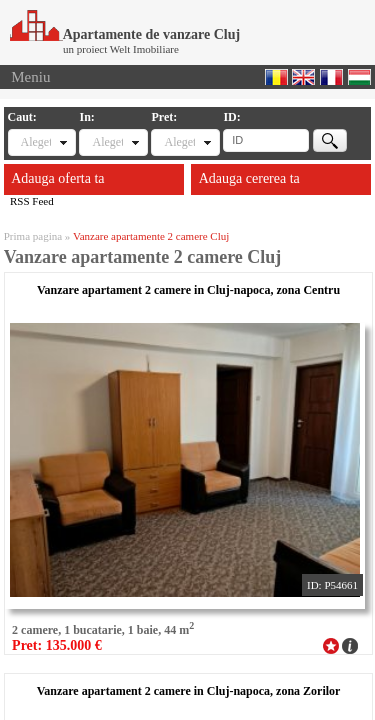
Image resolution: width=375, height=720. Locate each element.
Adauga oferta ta (57, 178)
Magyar (359, 77)
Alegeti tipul (36, 142)
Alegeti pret (179, 142)
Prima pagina (33, 236)
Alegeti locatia (107, 142)
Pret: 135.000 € (57, 645)
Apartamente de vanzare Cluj (125, 34)
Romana (276, 77)
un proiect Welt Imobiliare (121, 49)
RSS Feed (32, 201)
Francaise (331, 77)
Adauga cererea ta (249, 178)
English (303, 77)
